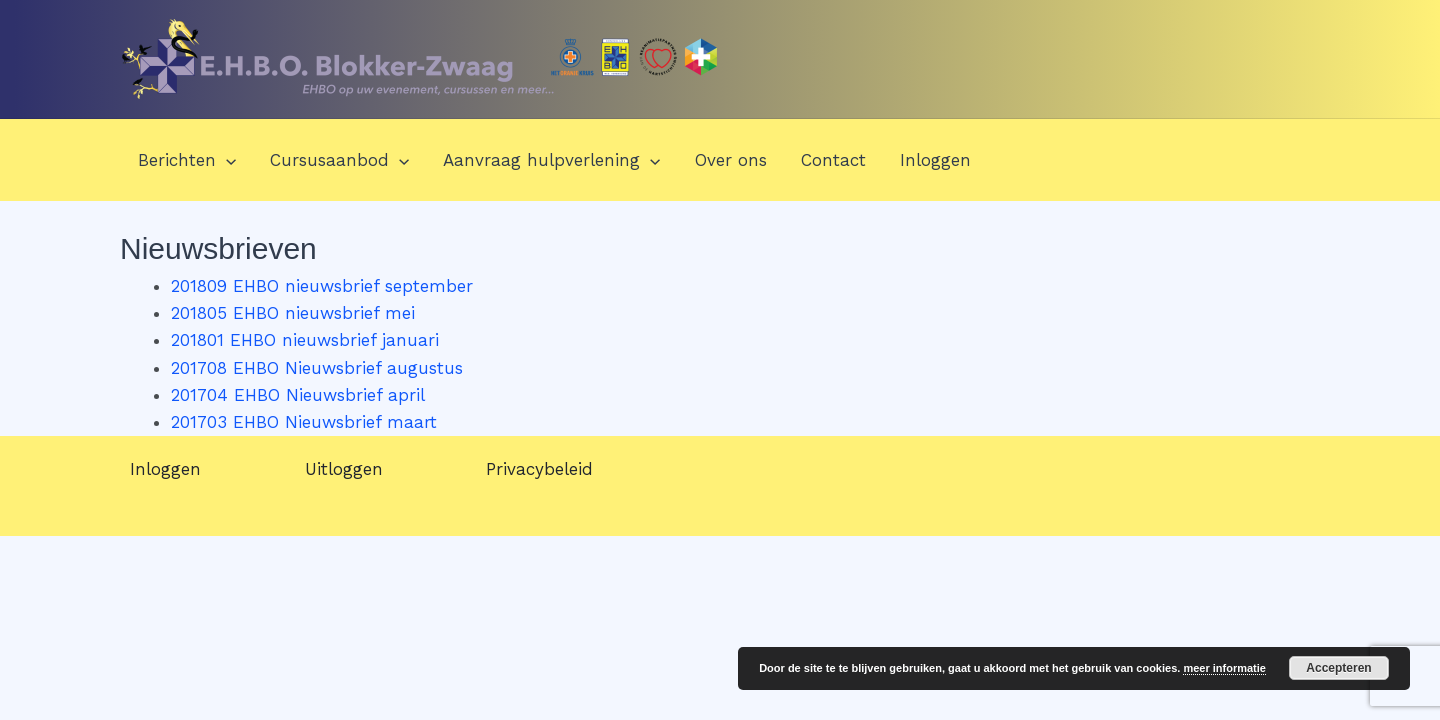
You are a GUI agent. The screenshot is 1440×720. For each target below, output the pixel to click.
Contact (833, 160)
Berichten (187, 160)
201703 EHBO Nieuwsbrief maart (304, 422)
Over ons (731, 160)
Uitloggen (344, 469)
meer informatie (1224, 668)
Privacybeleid (539, 469)
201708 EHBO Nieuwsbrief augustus (317, 368)
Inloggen (935, 160)
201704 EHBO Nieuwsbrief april (298, 395)
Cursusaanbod (339, 160)
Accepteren (1338, 668)
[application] (226, 160)
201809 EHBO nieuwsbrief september (322, 286)
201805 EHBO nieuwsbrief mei (293, 313)
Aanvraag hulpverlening (551, 160)
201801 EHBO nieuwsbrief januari (305, 340)
